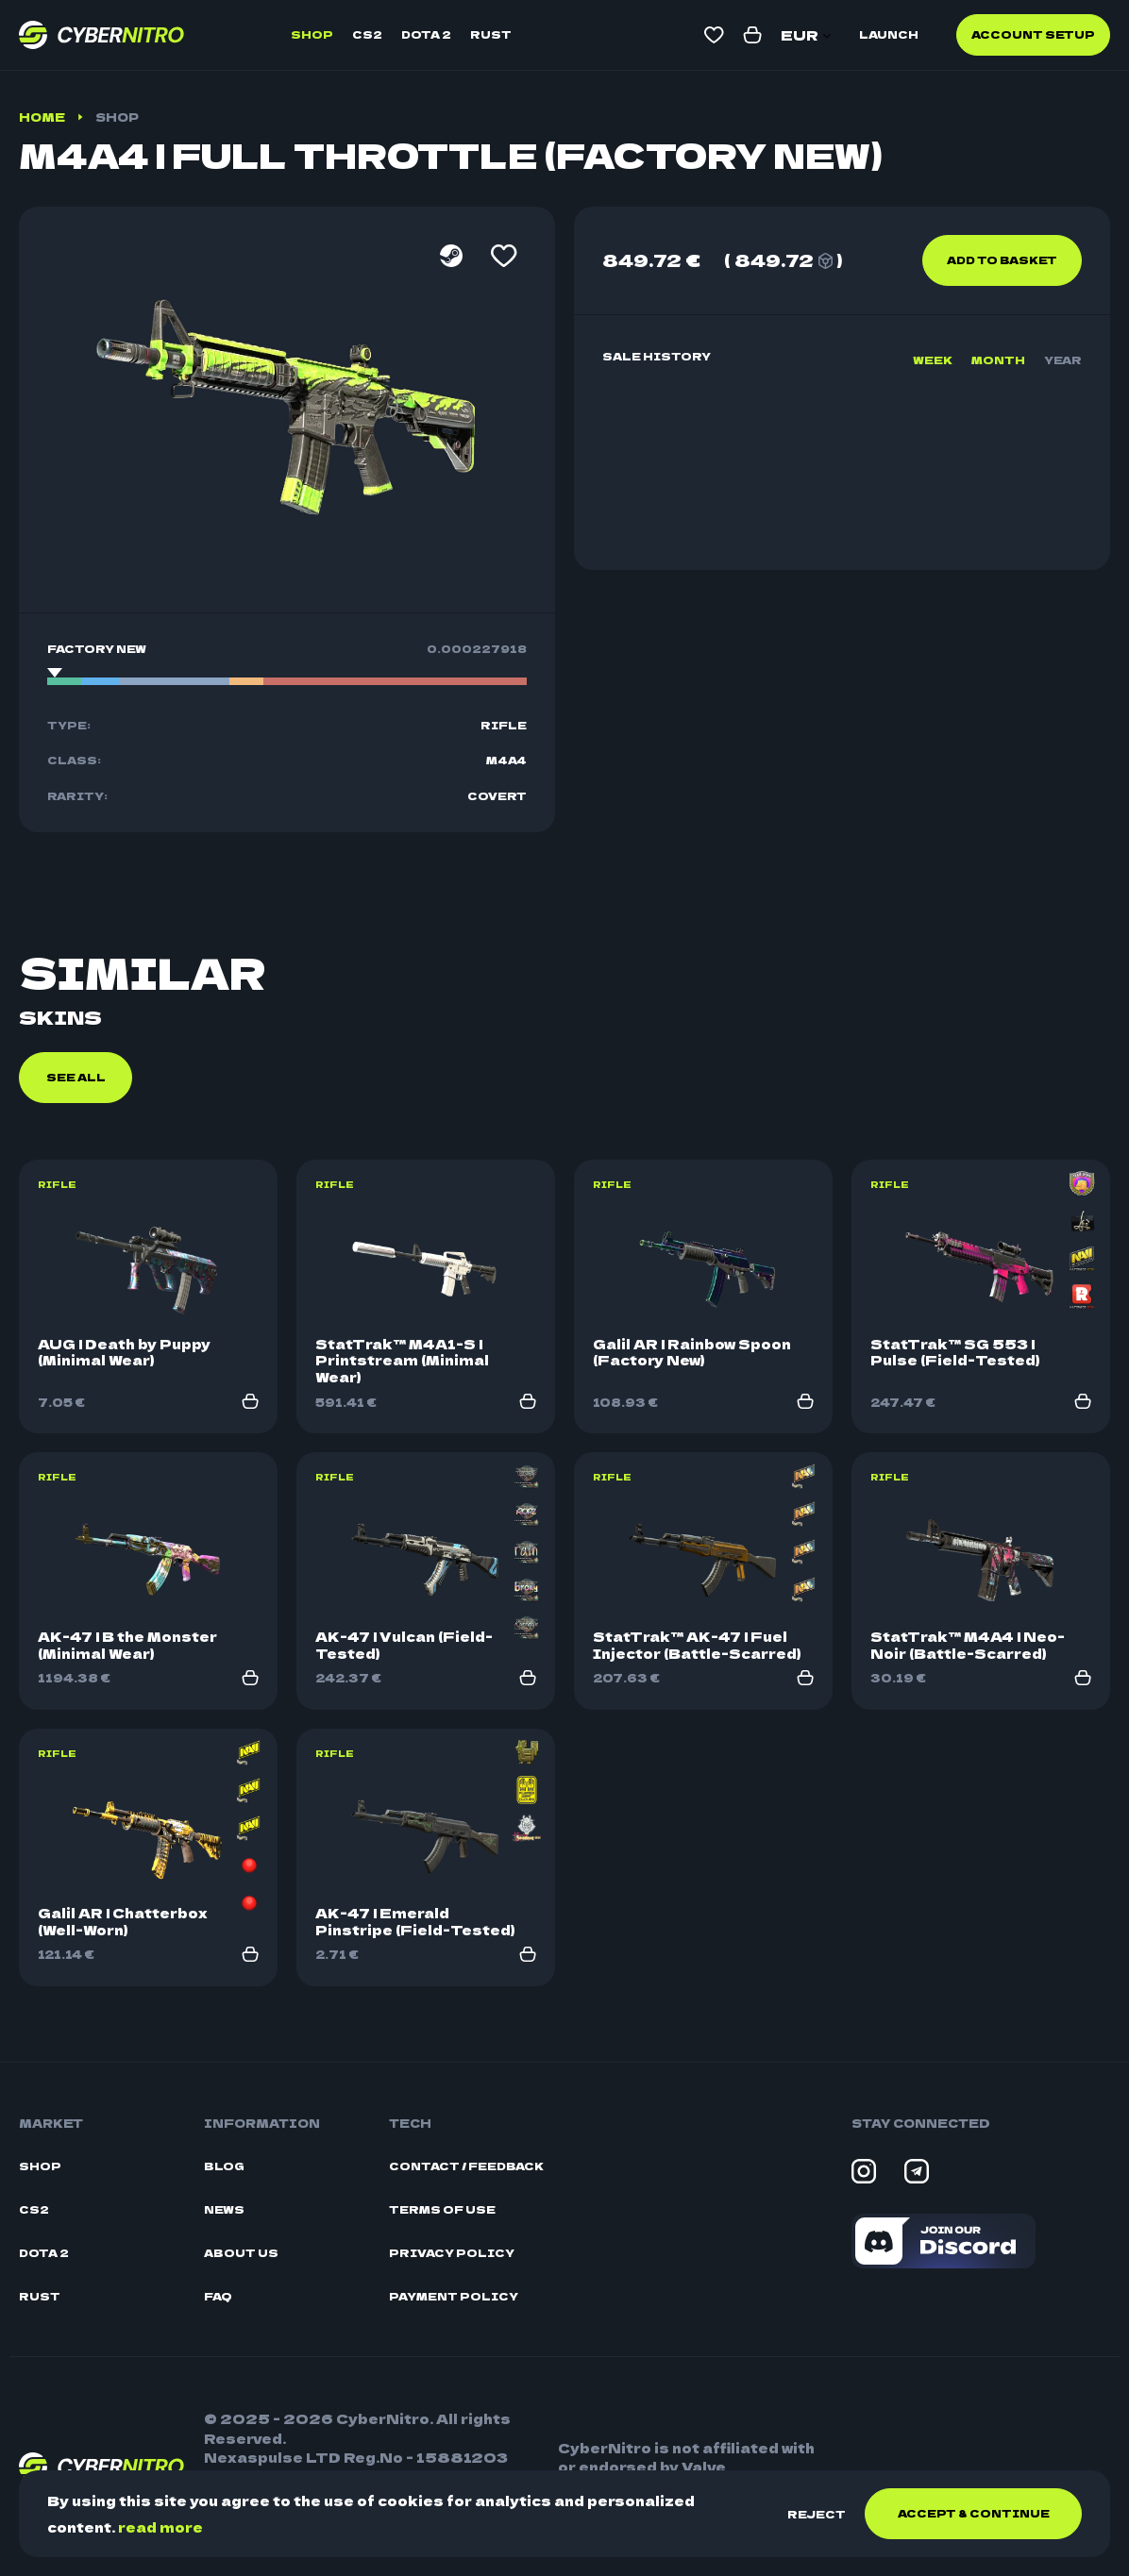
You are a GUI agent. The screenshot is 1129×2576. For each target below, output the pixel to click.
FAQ (218, 2296)
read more (160, 2526)
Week (932, 359)
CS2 (367, 34)
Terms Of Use (442, 2209)
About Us (241, 2253)
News (224, 2209)
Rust (491, 34)
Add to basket (1002, 259)
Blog (224, 2166)
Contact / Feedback (466, 2166)
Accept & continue (974, 2512)
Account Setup (1033, 34)
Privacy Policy (451, 2253)
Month (998, 359)
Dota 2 (426, 34)
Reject (816, 2513)
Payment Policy (453, 2296)
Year (1063, 359)
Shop (312, 34)
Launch (888, 34)
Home (42, 117)
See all (76, 1076)
